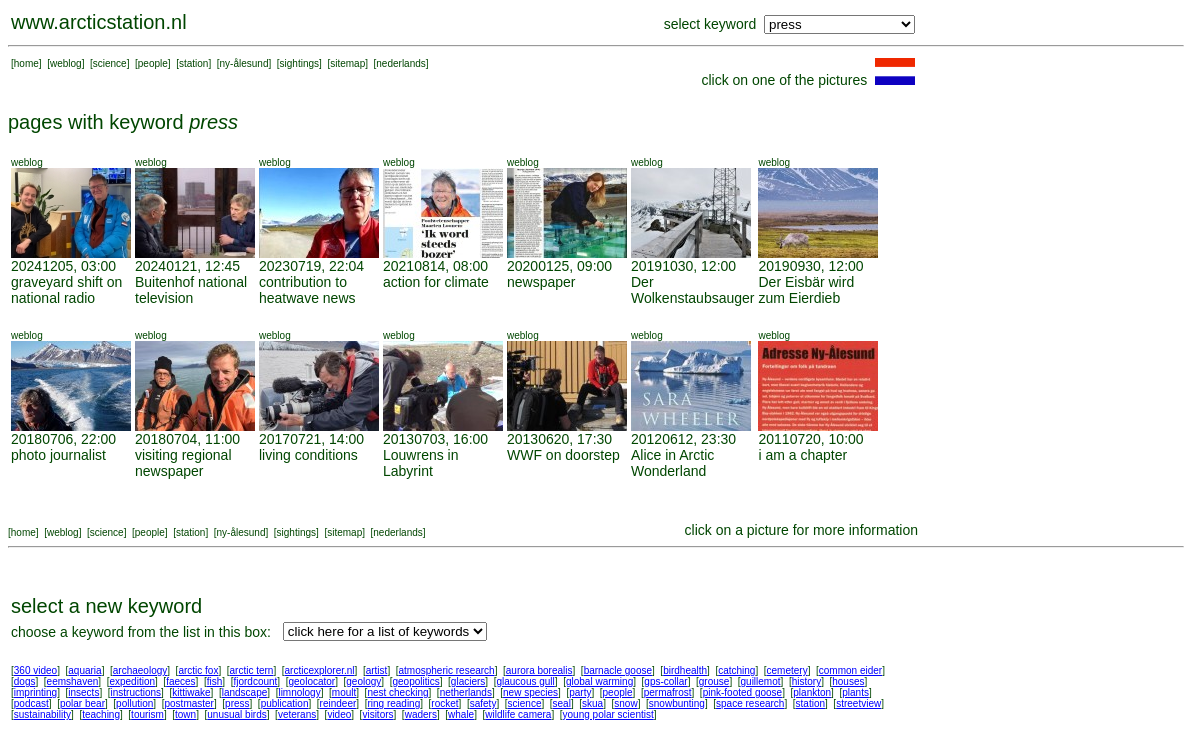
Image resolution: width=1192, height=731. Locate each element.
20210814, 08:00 (435, 266)
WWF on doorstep (563, 455)
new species (530, 692)
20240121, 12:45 (187, 266)
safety (483, 703)
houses (848, 681)
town (185, 714)
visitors (377, 714)
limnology (299, 692)
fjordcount (255, 681)
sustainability (42, 714)
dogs (25, 681)
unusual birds (236, 714)
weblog (66, 63)
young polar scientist (608, 714)
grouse (714, 681)
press (237, 703)
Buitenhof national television (191, 290)
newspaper (541, 282)
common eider (850, 670)
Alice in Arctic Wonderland (672, 463)
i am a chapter (802, 455)
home (26, 63)
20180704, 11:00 (187, 439)
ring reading (393, 703)
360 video (35, 670)
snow (625, 703)
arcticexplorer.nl (320, 670)
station (193, 63)
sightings (299, 63)
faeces (180, 681)
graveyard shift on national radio (66, 290)
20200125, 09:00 (559, 266)
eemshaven (73, 681)
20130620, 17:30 (559, 439)
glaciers (468, 681)
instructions (136, 692)
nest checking (397, 692)
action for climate (436, 282)
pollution (134, 703)
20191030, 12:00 (683, 266)
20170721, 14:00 (311, 439)
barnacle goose (618, 670)
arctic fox (198, 670)
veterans (297, 714)
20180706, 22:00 (63, 439)
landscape (245, 692)
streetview (858, 703)
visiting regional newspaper (183, 463)
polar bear (82, 703)
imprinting (35, 692)
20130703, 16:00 (435, 439)
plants (855, 692)
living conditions (308, 455)
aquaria (84, 670)
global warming (599, 681)
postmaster (188, 703)
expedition (132, 681)
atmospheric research (447, 670)
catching (736, 670)
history (806, 681)
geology (363, 681)
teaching (101, 714)
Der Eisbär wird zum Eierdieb (806, 290)
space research (750, 703)
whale (461, 714)
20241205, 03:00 (63, 266)
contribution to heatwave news (307, 290)
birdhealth (685, 670)
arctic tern (252, 670)
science (110, 63)
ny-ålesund (244, 63)
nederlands (400, 63)
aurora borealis (539, 670)
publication (285, 703)
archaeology (140, 670)
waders (421, 714)
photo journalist (58, 455)
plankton (812, 692)
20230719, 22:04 (311, 266)
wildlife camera (518, 714)
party (580, 692)
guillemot (761, 681)
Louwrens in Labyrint (421, 463)
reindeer (338, 703)
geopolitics (415, 681)
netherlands (466, 692)
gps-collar (665, 681)
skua (592, 703)
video (339, 714)
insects (83, 692)
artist (377, 670)
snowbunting (677, 703)
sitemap (347, 63)
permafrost (668, 692)
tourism (147, 714)
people (153, 63)
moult (344, 692)
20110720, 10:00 (810, 439)
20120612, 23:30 (683, 439)
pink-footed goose (743, 692)
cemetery (787, 670)
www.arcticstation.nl (99, 22)
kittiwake (191, 692)
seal (562, 703)
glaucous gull (525, 681)
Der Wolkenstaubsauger (692, 290)
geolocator (311, 681)
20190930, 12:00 (810, 266)
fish (215, 681)
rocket (444, 703)
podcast (31, 703)
